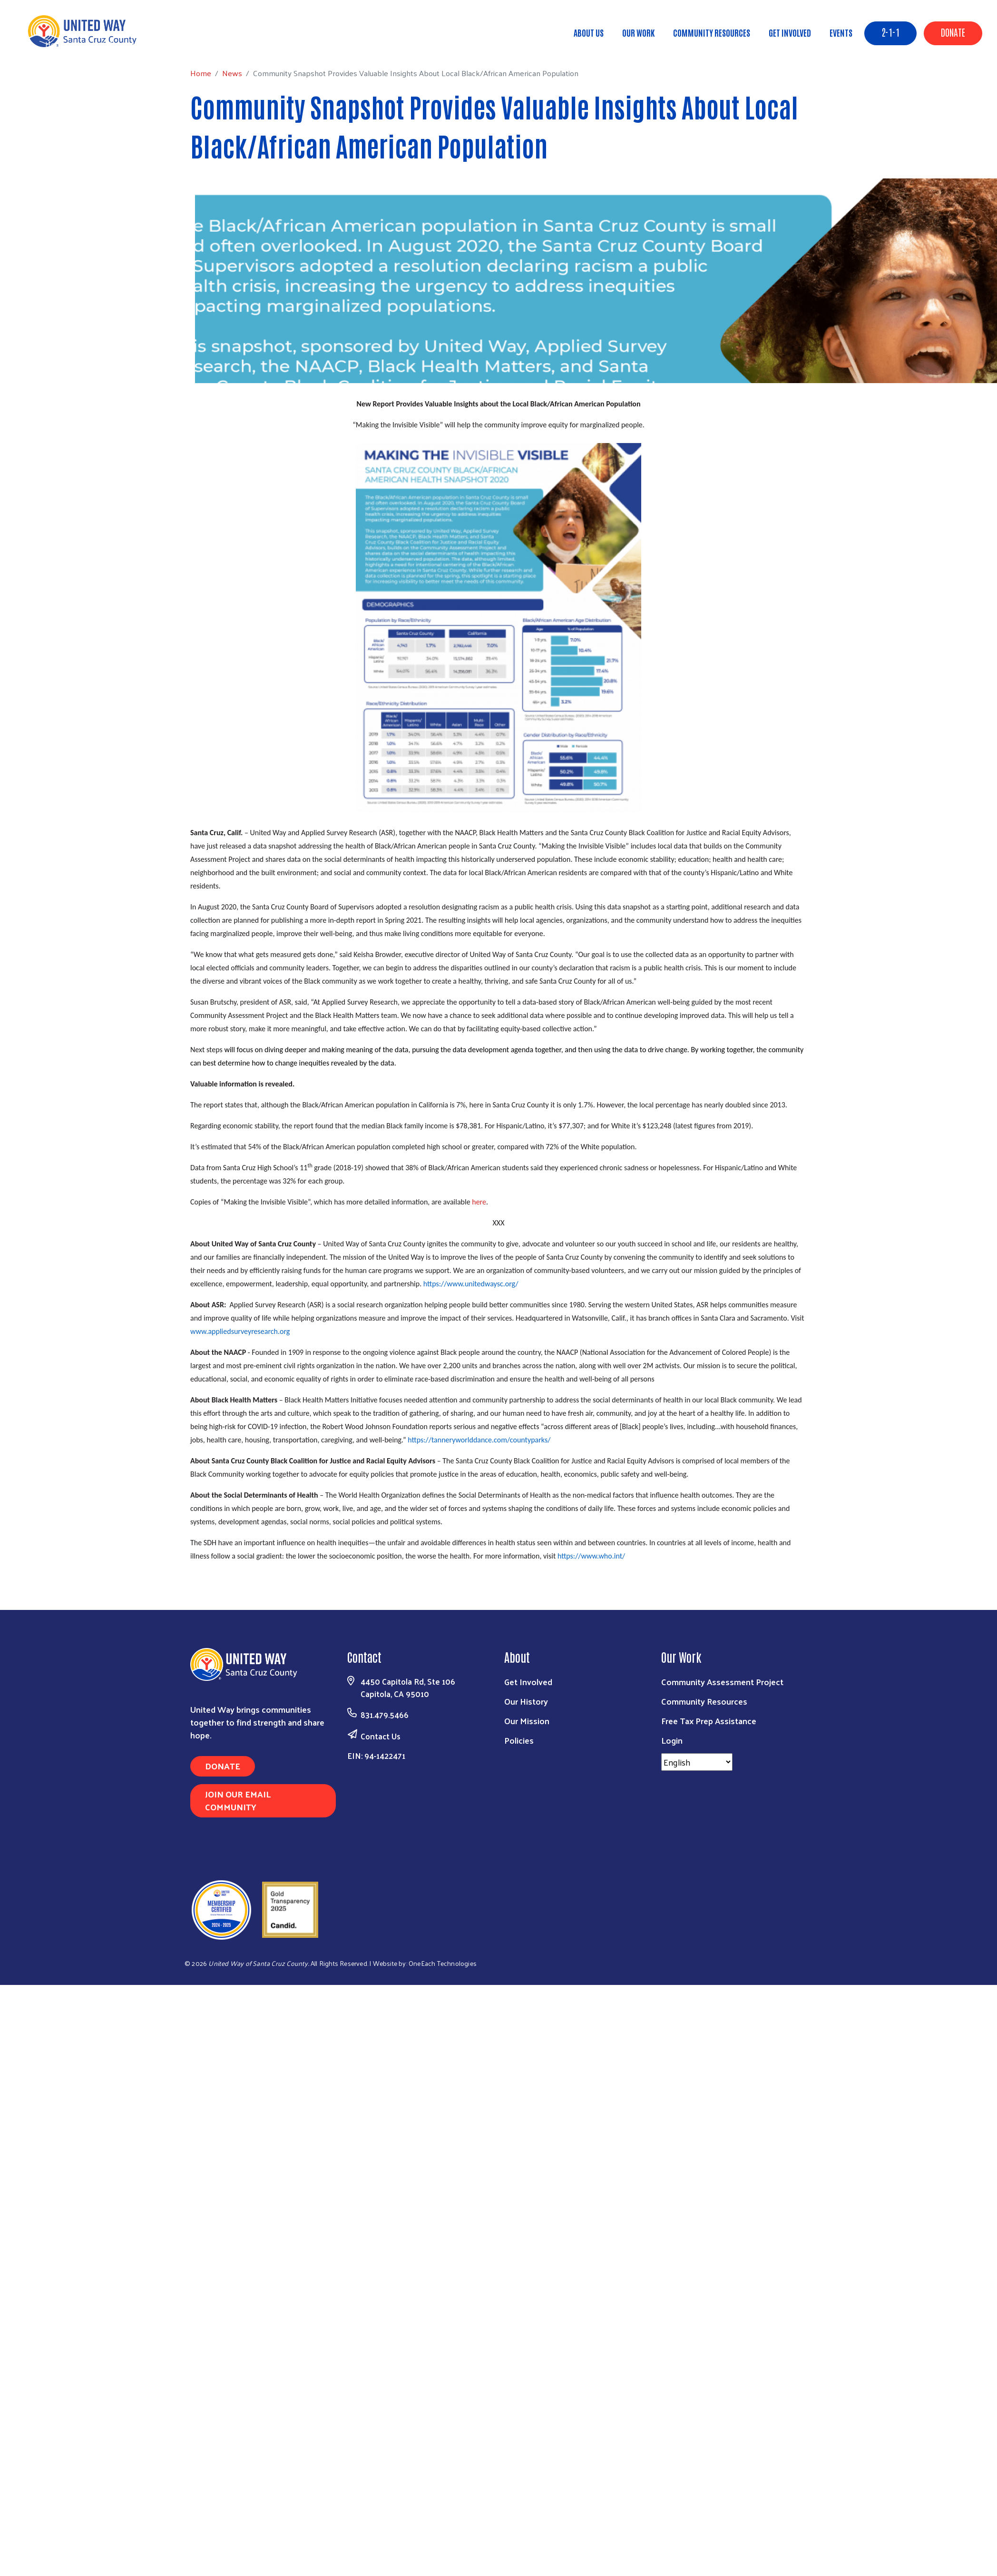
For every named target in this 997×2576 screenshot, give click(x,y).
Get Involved (790, 32)
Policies (519, 1740)
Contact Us (381, 1736)
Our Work (638, 32)
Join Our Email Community (238, 1800)
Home (55, 44)
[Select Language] (697, 1762)
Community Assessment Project (722, 1681)
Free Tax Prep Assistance (708, 1720)
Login (672, 1740)
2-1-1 (890, 32)
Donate (953, 32)
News (87, 44)
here (479, 1201)
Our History (526, 1701)
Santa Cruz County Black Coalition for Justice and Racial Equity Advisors (680, 832)
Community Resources (711, 32)
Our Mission (526, 1720)
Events (841, 32)
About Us (589, 32)
